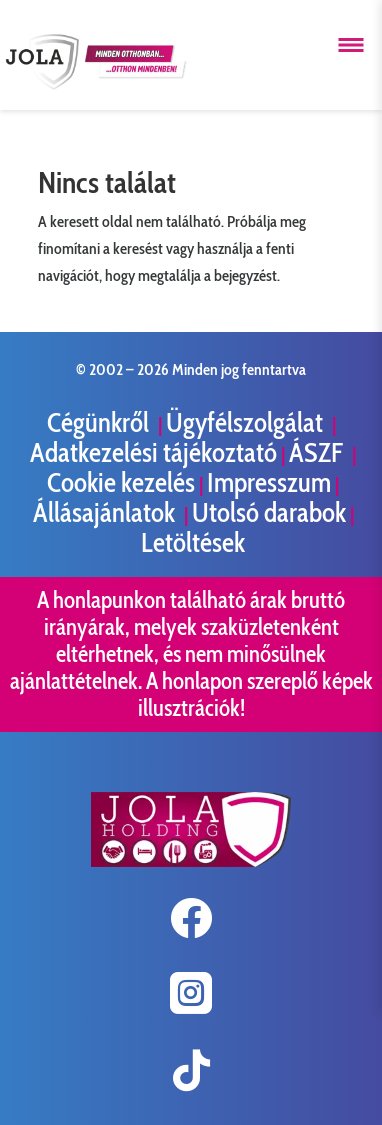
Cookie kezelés (121, 482)
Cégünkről (100, 422)
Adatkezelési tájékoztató (153, 452)
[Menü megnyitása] (351, 45)
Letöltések (193, 542)
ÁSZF (318, 452)
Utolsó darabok (269, 512)
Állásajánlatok (106, 512)
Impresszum (269, 482)
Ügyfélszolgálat (247, 422)
